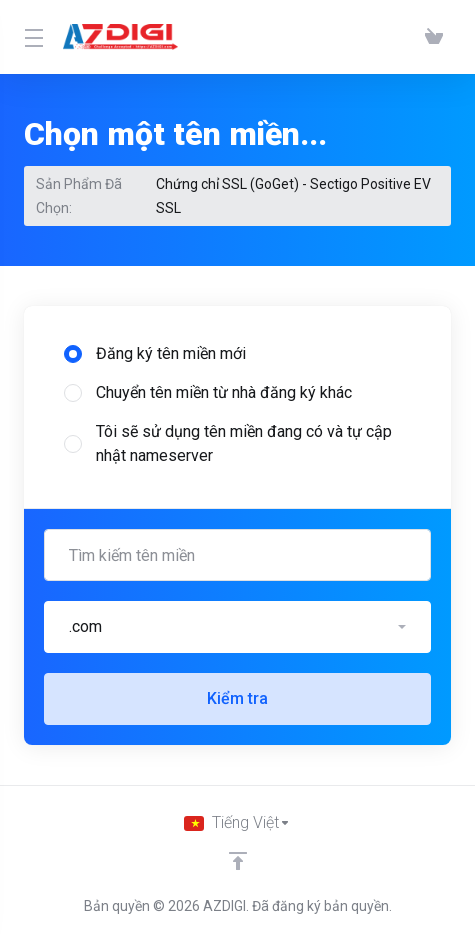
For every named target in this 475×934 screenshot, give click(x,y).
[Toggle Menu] (31, 37)
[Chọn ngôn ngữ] (237, 823)
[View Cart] (434, 37)
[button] (237, 627)
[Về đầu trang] (238, 861)
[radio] (73, 354)
